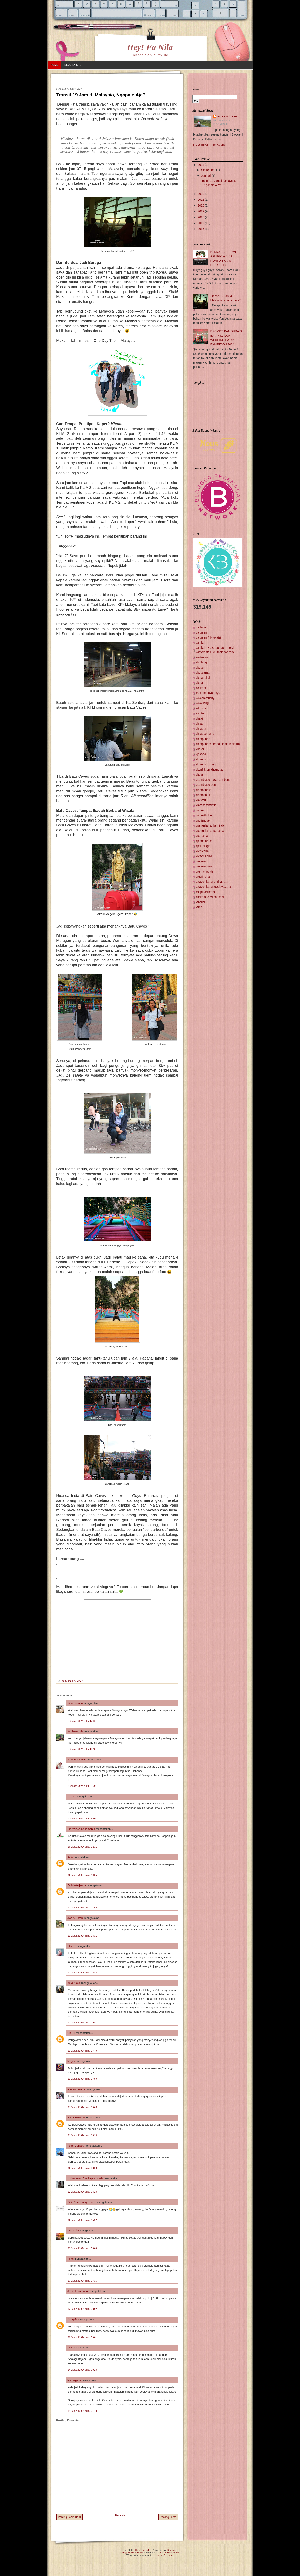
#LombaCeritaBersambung (213, 779)
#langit (200, 774)
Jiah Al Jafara (75, 1918)
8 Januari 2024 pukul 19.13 (82, 1749)
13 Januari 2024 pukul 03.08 (82, 2248)
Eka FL (71, 1946)
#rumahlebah (204, 871)
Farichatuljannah (77, 1885)
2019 (201, 211)
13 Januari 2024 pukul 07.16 (82, 2281)
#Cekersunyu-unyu (208, 693)
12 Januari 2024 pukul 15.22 (82, 2220)
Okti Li (71, 2032)
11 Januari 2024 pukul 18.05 (82, 2107)
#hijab (199, 723)
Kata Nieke (74, 1983)
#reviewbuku (204, 866)
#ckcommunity (205, 698)
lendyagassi (74, 2380)
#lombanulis (203, 795)
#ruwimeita (203, 876)
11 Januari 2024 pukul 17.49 (82, 2050)
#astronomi (203, 657)
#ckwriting (202, 703)
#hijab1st (201, 728)
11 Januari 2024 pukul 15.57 (82, 2022)
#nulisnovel (203, 820)
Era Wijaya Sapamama (81, 1828)
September (208, 170)
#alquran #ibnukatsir (209, 637)
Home (54, 64)
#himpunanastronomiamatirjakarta (218, 744)
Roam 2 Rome (164, 2555)
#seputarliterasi (205, 892)
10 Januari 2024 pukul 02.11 (82, 1846)
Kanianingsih (75, 1731)
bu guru (71, 2061)
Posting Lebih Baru (69, 2517)
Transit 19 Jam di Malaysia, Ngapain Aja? (100, 94)
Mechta (71, 1796)
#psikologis (203, 846)
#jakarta (201, 754)
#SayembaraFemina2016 (212, 881)
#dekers (201, 708)
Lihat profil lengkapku (210, 145)
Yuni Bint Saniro (77, 1759)
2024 (201, 164)
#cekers (201, 688)
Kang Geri (73, 2319)
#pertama (202, 835)
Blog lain (71, 64)
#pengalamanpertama (210, 830)
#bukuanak (203, 672)
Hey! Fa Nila (150, 47)
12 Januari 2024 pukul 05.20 (82, 2191)
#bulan (200, 682)
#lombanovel (204, 790)
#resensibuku (204, 856)
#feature (201, 713)
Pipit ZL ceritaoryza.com (81, 2202)
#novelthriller (204, 815)
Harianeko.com (76, 2117)
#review (201, 861)
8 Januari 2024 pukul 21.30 (82, 1786)
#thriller (200, 902)
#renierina (202, 851)
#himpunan (203, 739)
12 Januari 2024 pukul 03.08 (82, 2168)
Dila (69, 2347)
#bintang (201, 662)
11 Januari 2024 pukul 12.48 (82, 1972)
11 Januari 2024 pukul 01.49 (82, 1907)
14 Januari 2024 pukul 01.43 (82, 2411)
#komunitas (203, 759)
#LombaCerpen (206, 784)
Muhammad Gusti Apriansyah (85, 2178)
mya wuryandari (76, 2089)
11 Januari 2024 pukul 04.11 (82, 1936)
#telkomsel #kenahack (210, 897)
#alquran (201, 632)
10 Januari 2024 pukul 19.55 (82, 1875)
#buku (200, 667)
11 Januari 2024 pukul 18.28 (82, 2135)
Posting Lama (168, 2517)
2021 (201, 199)
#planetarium (204, 841)
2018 (201, 217)
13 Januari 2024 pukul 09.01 (82, 2337)
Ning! (70, 2258)
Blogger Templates (132, 2552)
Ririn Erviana (75, 1703)
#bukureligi (203, 677)
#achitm (201, 627)
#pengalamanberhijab (210, 825)
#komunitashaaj (206, 764)
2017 (201, 223)
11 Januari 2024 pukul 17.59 (82, 2079)
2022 (201, 193)
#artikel (200, 642)
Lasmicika (73, 2230)
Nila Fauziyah (227, 116)
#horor (200, 749)
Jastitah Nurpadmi (78, 2291)
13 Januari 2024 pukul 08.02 (82, 2309)
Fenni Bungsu (75, 2145)
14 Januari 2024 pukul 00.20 (82, 2369)
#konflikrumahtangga (209, 769)
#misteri (201, 800)
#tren (199, 907)
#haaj (199, 718)
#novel (200, 810)
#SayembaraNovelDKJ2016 (214, 886)
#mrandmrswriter (207, 805)
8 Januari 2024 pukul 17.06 (82, 1721)
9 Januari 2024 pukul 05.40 (82, 1818)
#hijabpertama (205, 733)
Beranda (120, 2515)
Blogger (171, 2550)
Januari (206, 175)
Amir (70, 1857)
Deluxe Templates (168, 2552)
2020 (201, 205)
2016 (201, 228)
